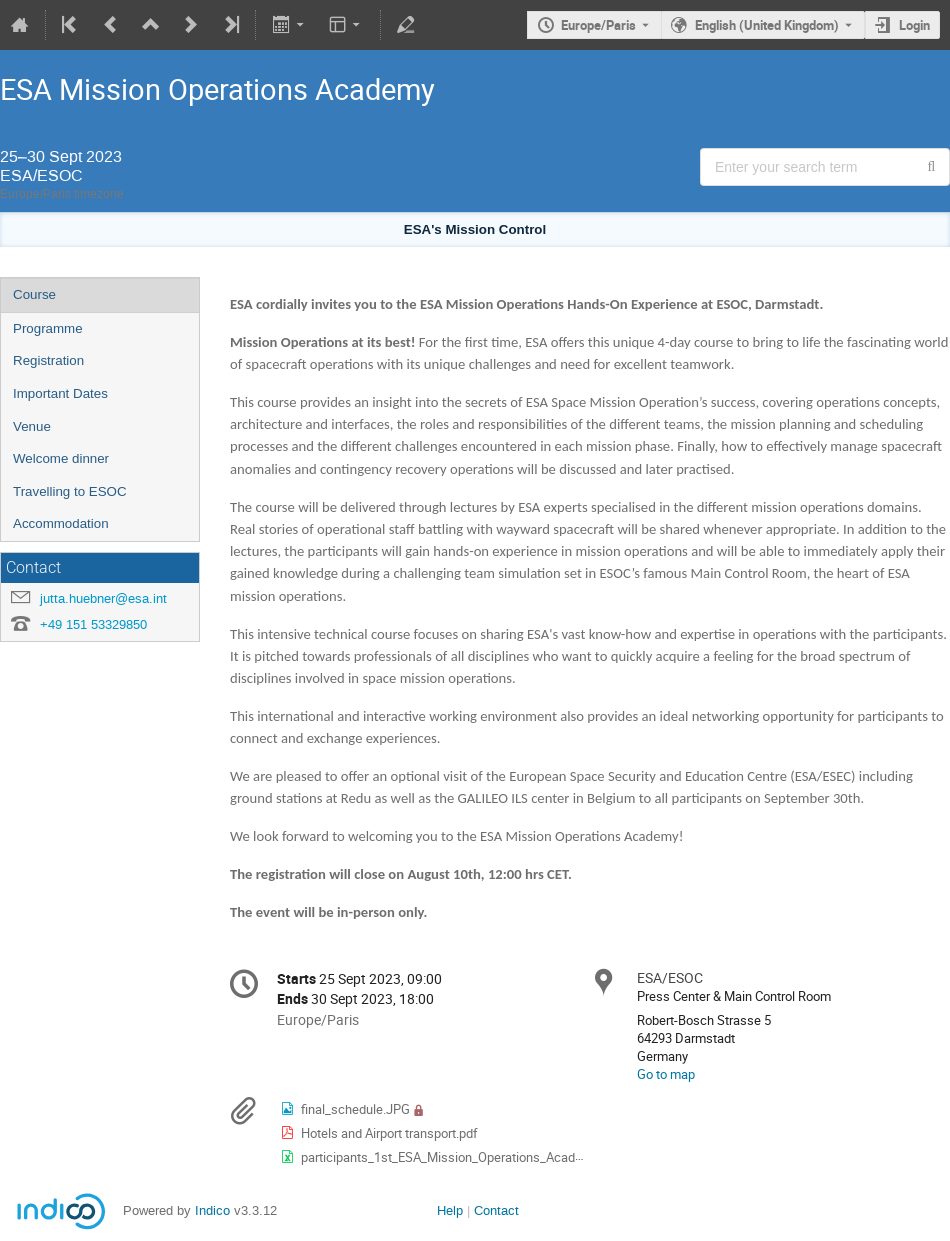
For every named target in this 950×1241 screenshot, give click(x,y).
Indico (212, 1210)
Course (34, 294)
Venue (32, 426)
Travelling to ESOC (70, 491)
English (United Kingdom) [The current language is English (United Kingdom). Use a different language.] (767, 25)
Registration (48, 360)
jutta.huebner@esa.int (103, 598)
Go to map (666, 1074)
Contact (496, 1210)
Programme (48, 328)
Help (450, 1210)
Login (914, 25)
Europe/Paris (598, 25)
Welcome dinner (61, 458)
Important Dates (60, 393)
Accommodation (61, 523)
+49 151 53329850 (93, 624)
